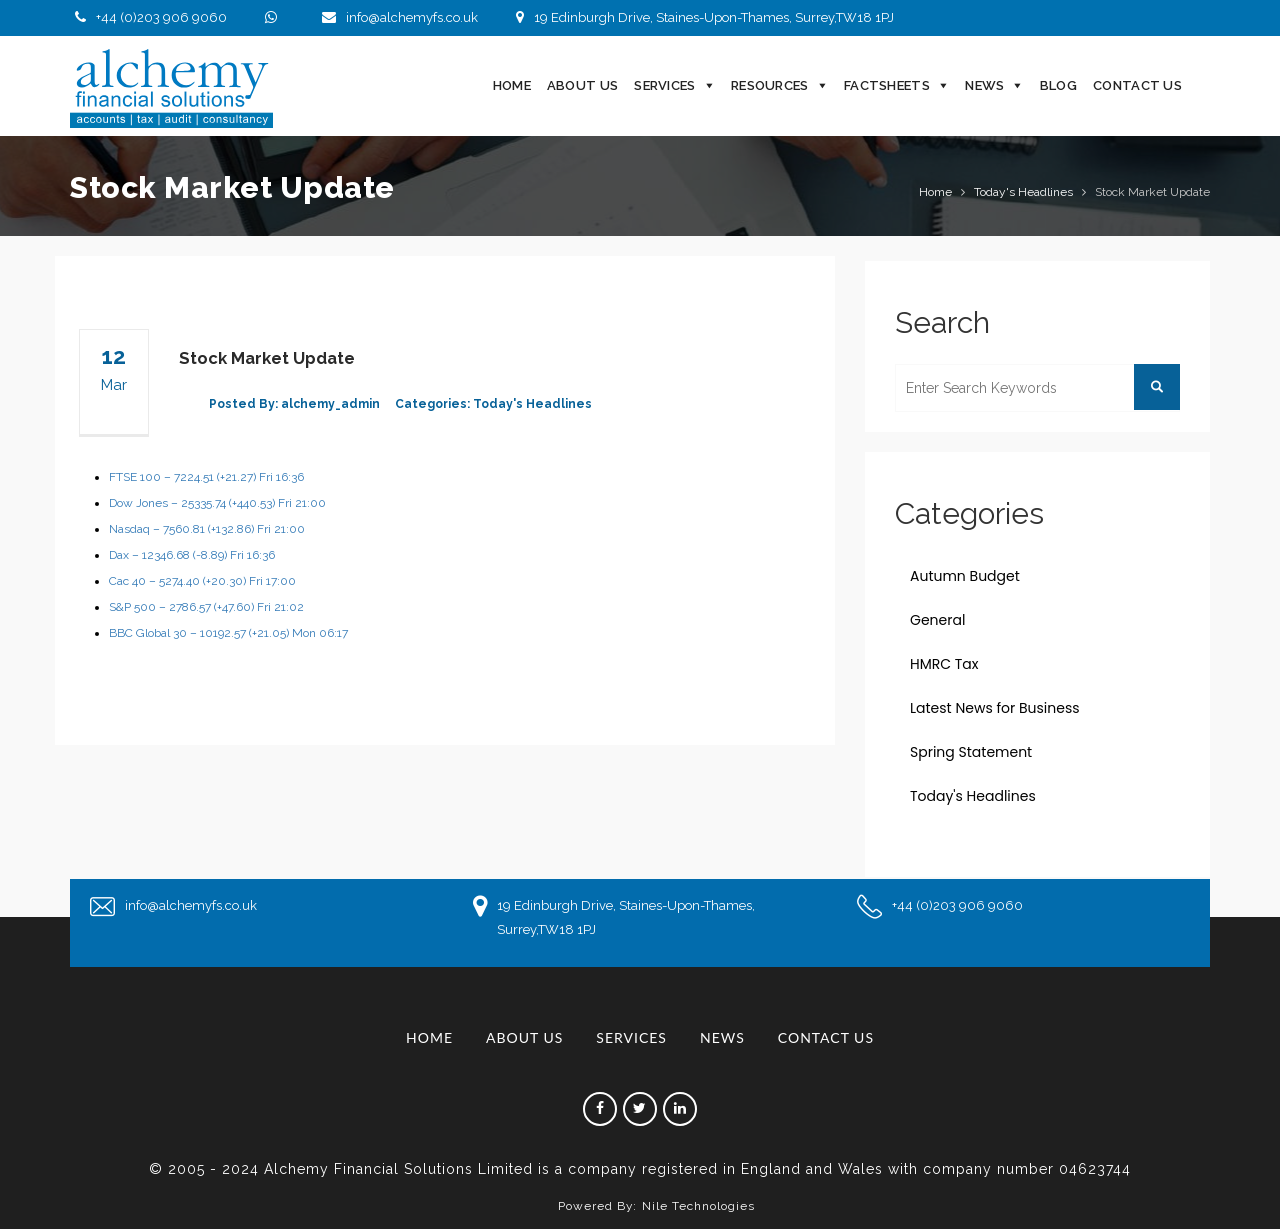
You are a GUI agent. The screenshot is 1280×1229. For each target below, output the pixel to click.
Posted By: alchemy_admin (294, 404)
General (937, 620)
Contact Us (1137, 85)
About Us (582, 85)
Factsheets (887, 85)
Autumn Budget (965, 576)
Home (512, 85)
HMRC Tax (944, 664)
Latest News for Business (995, 708)
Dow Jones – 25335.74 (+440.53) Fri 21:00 (217, 503)
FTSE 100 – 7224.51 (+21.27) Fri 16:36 (206, 477)
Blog (1058, 85)
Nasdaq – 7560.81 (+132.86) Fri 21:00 (207, 529)
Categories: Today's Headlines (493, 404)
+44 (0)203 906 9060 (148, 17)
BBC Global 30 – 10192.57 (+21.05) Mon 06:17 (228, 633)
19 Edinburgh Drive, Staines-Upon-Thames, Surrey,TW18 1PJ (702, 17)
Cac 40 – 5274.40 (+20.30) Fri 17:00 (202, 581)
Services (664, 85)
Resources (770, 85)
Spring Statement (971, 752)
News (984, 85)
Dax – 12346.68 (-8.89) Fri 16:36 (192, 555)
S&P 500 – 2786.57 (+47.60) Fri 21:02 (206, 607)
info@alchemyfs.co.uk (397, 17)
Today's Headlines (1023, 192)
